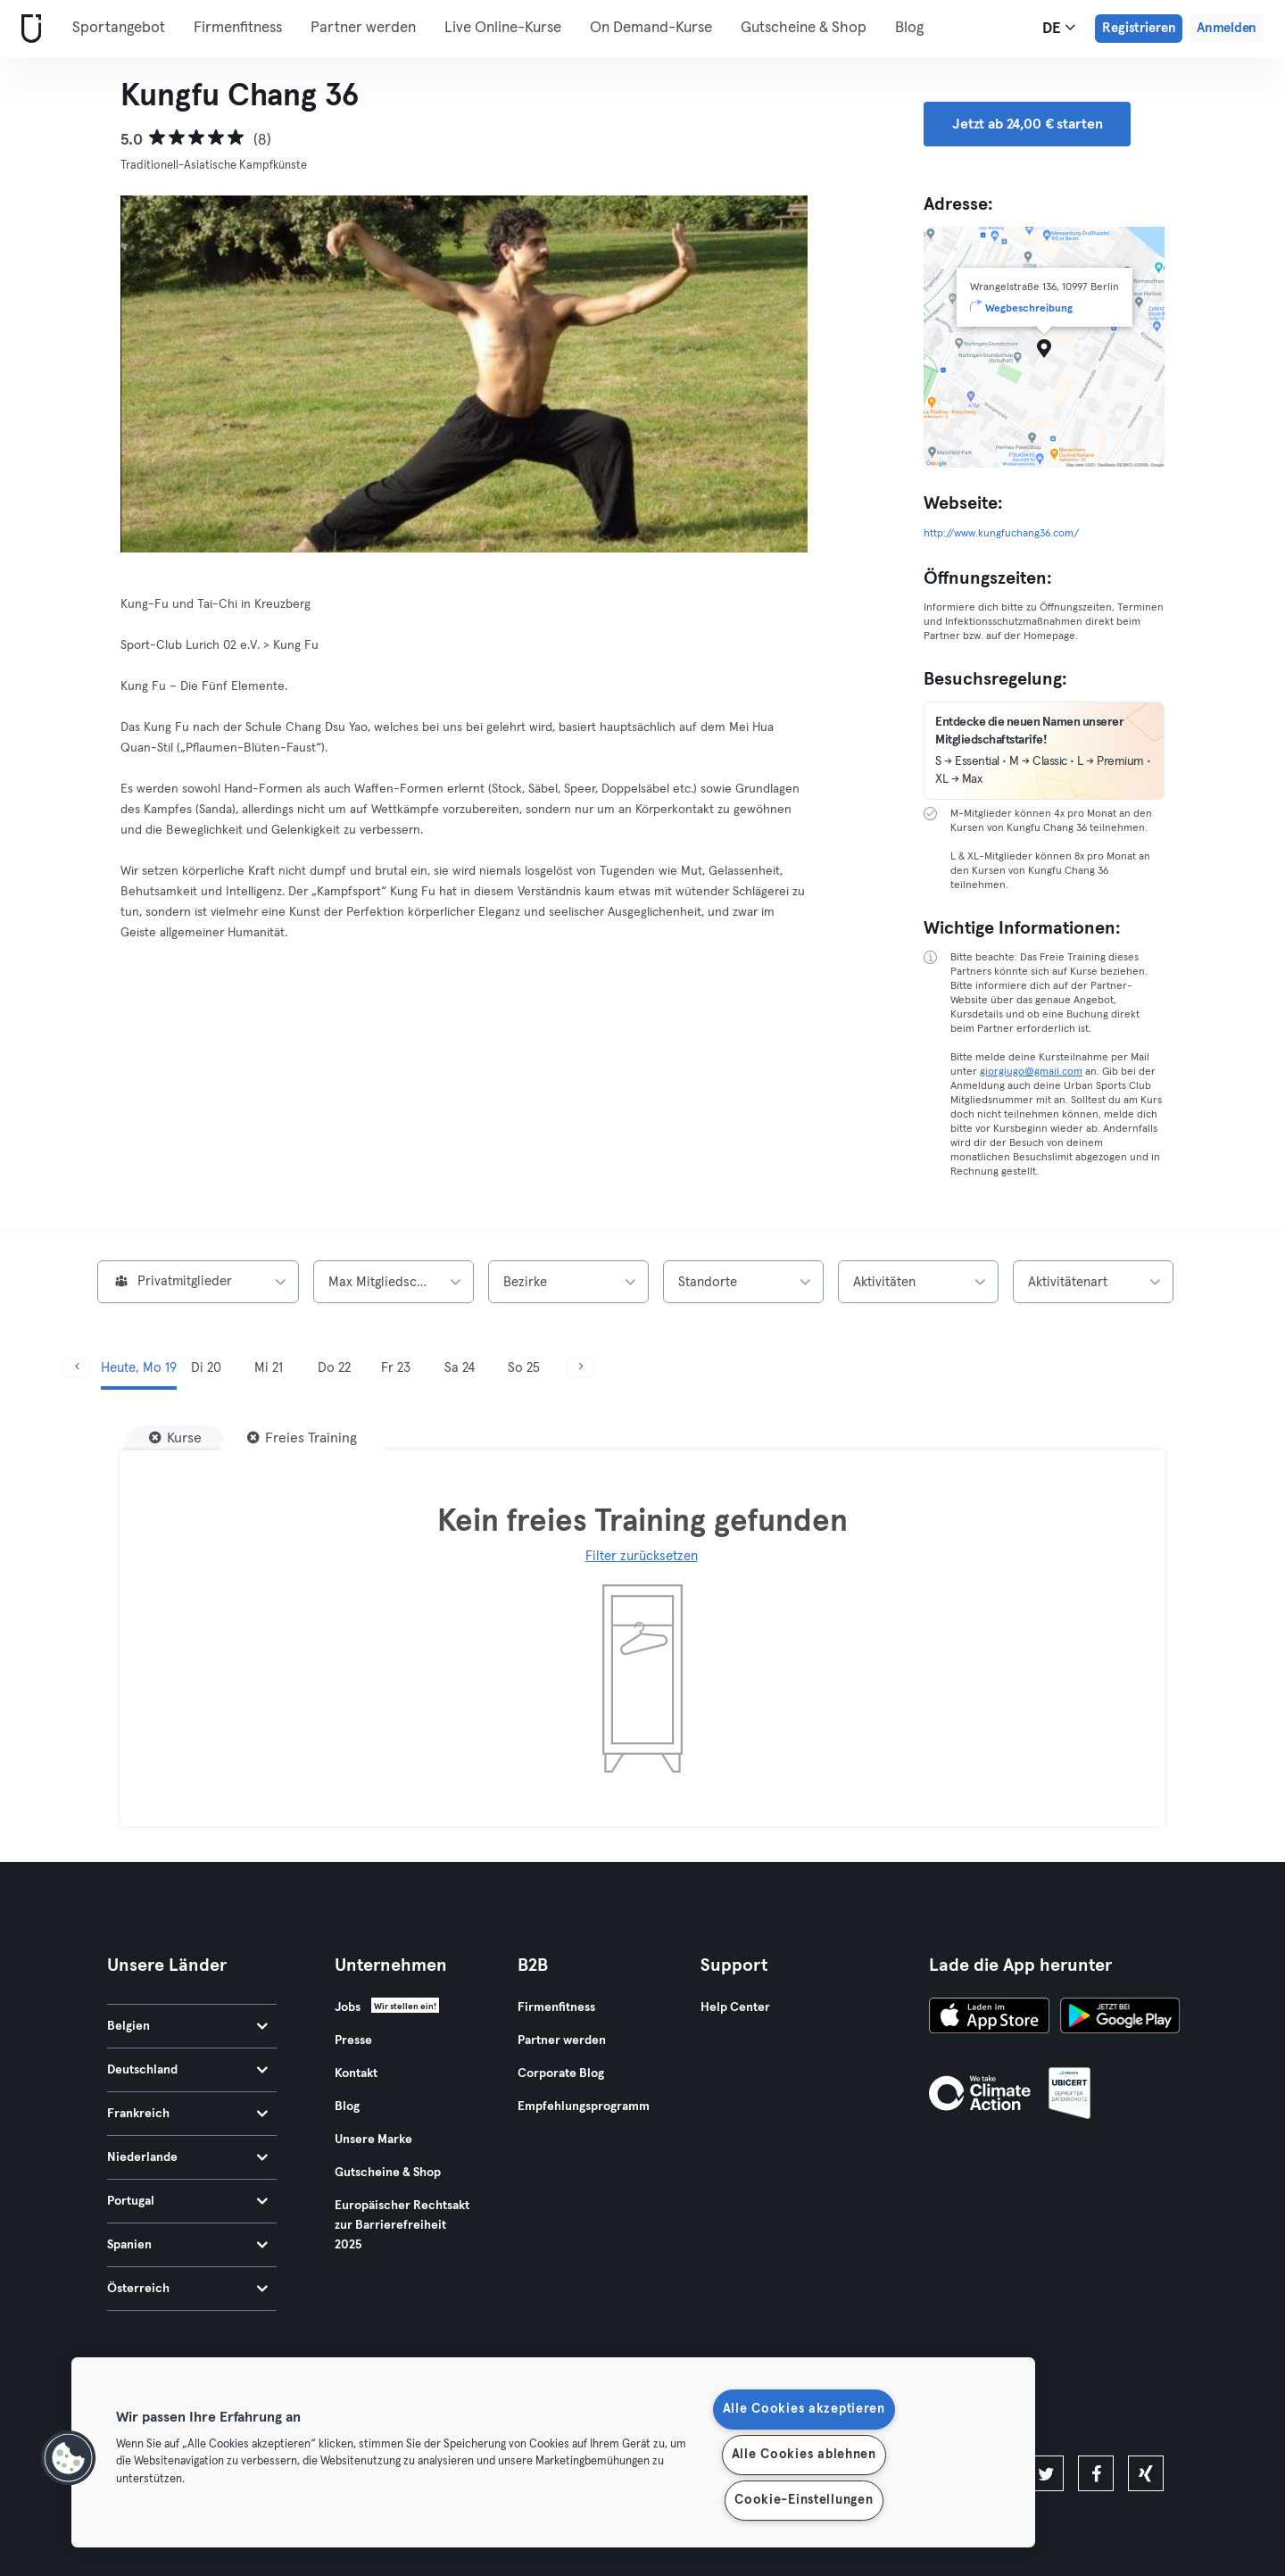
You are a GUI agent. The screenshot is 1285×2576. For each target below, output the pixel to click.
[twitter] (1046, 2473)
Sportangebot (118, 28)
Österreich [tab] (187, 2288)
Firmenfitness (238, 28)
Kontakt (356, 2073)
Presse (353, 2040)
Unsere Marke (373, 2139)
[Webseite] (27, 29)
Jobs (348, 2007)
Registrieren (1138, 28)
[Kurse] (175, 1437)
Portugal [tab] (187, 2201)
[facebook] (1096, 2473)
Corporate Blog (561, 2073)
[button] (68, 2458)
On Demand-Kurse (651, 28)
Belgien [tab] (187, 2026)
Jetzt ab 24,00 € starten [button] (1027, 124)
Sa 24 (459, 1368)
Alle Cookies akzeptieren (804, 2409)
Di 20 (206, 1368)
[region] (553, 2452)
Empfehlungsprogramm (584, 2106)
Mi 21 (268, 1368)
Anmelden (1226, 28)
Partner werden (363, 28)
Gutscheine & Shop (803, 28)
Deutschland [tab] (187, 2070)
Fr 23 (395, 1368)
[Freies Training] (302, 1437)
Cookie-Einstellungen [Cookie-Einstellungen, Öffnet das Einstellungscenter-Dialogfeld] (803, 2500)
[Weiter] (581, 1368)
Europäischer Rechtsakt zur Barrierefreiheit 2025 (402, 2225)
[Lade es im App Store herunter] (989, 2018)
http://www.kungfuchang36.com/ (1001, 533)
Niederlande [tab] (187, 2157)
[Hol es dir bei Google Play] (1120, 2018)
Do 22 (334, 1368)
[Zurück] (76, 1368)
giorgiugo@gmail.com (1031, 1072)
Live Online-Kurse (502, 28)
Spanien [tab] (187, 2245)
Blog (909, 28)
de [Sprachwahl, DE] (1058, 28)
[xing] (1146, 2473)
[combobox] (198, 1281)
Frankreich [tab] (187, 2113)
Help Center (735, 2007)
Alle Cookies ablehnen (804, 2454)
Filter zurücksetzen (641, 1556)
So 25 (524, 1368)
